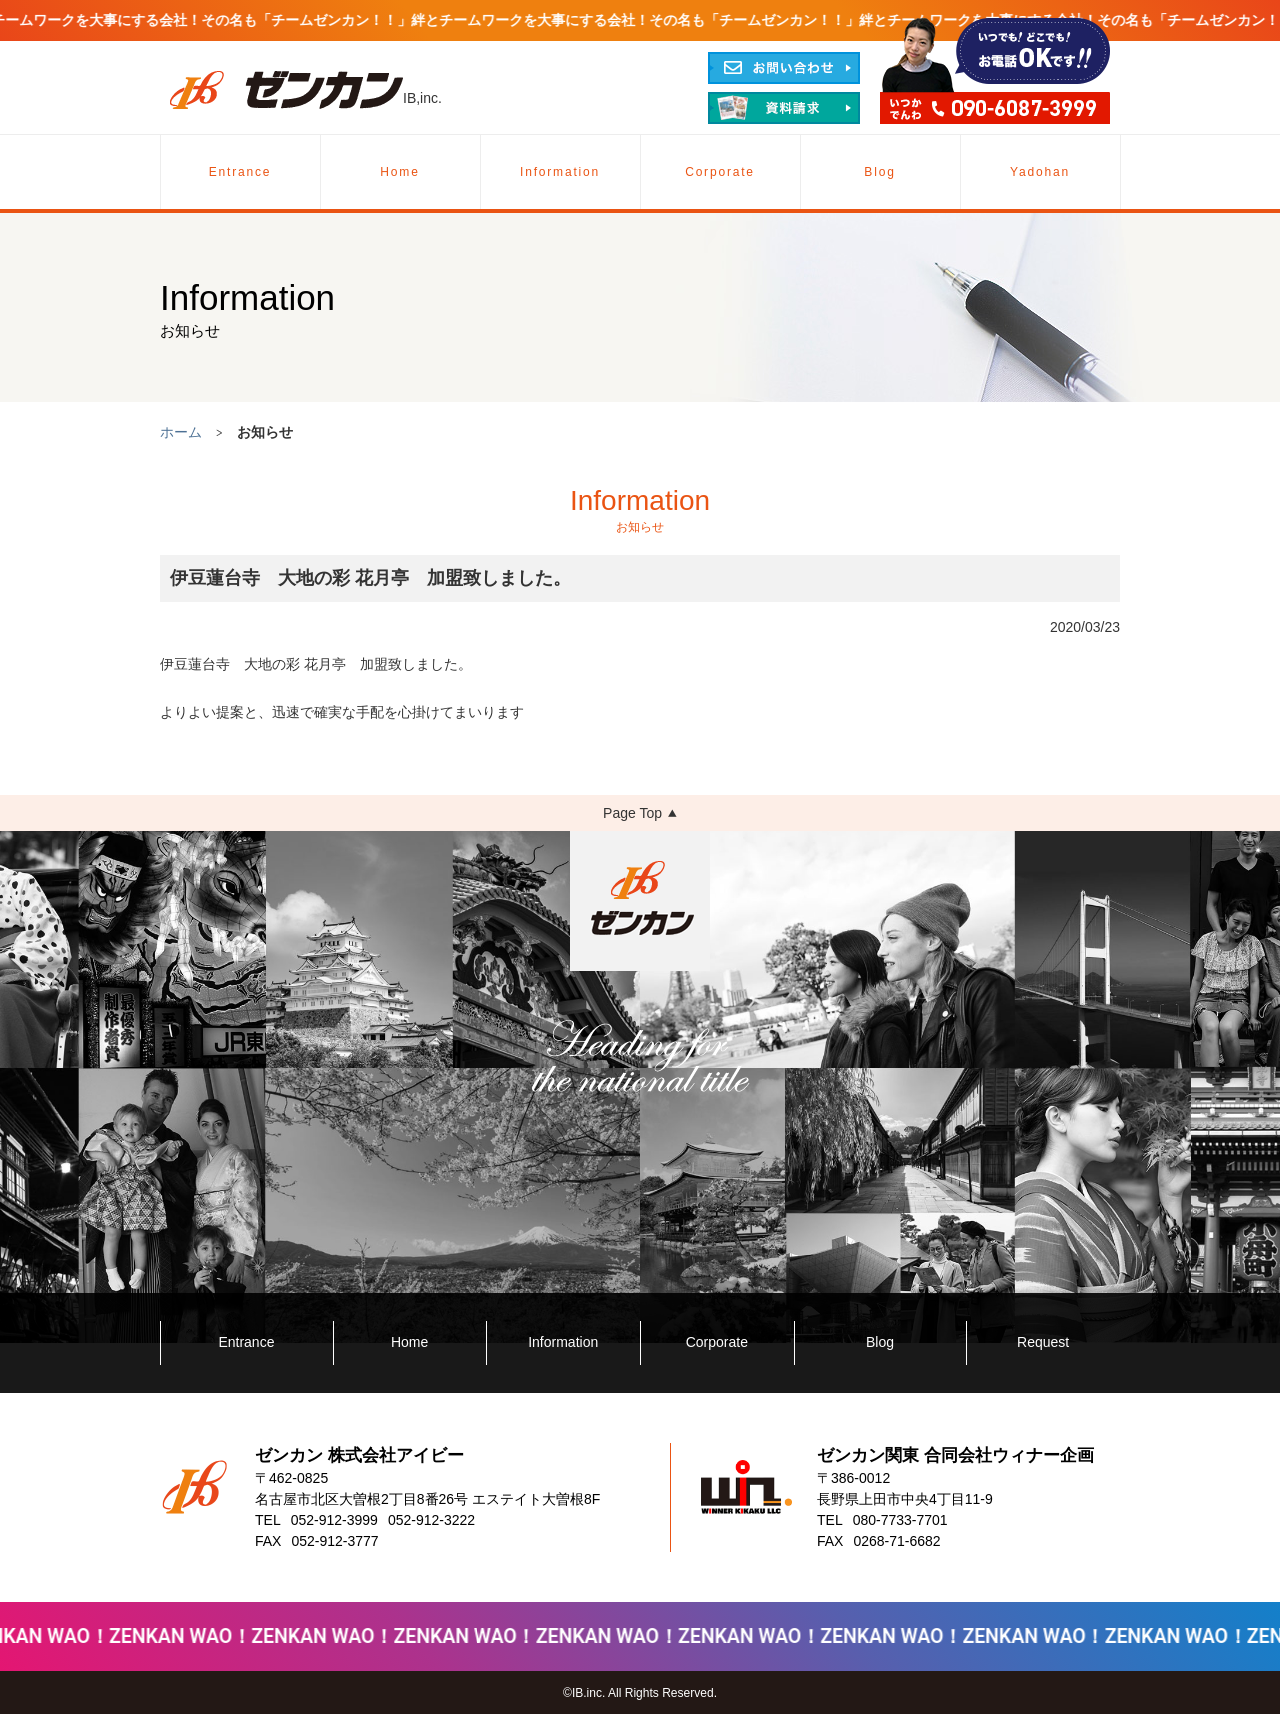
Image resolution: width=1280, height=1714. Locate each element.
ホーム (181, 432)
